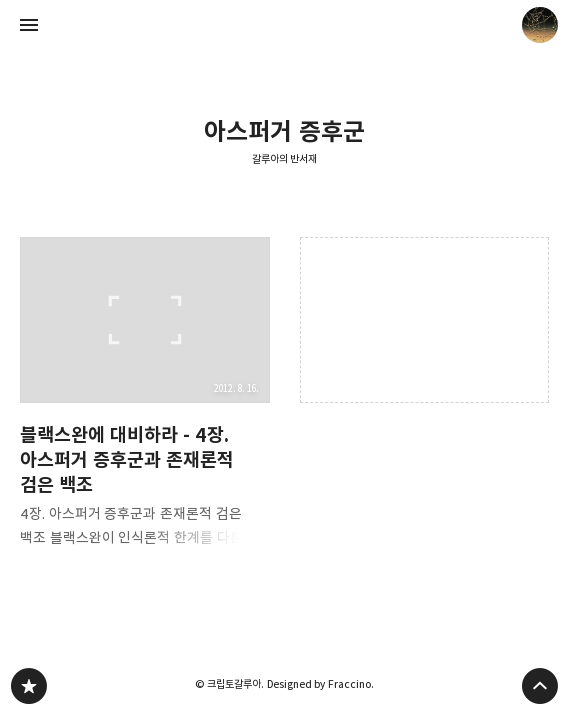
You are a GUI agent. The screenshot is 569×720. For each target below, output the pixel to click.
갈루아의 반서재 (285, 159)
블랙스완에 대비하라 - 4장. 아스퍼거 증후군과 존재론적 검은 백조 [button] (145, 398)
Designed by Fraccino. (320, 684)
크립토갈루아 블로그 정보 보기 (540, 25)
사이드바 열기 (29, 25)
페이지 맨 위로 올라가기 (540, 686)
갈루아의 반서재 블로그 (29, 686)
